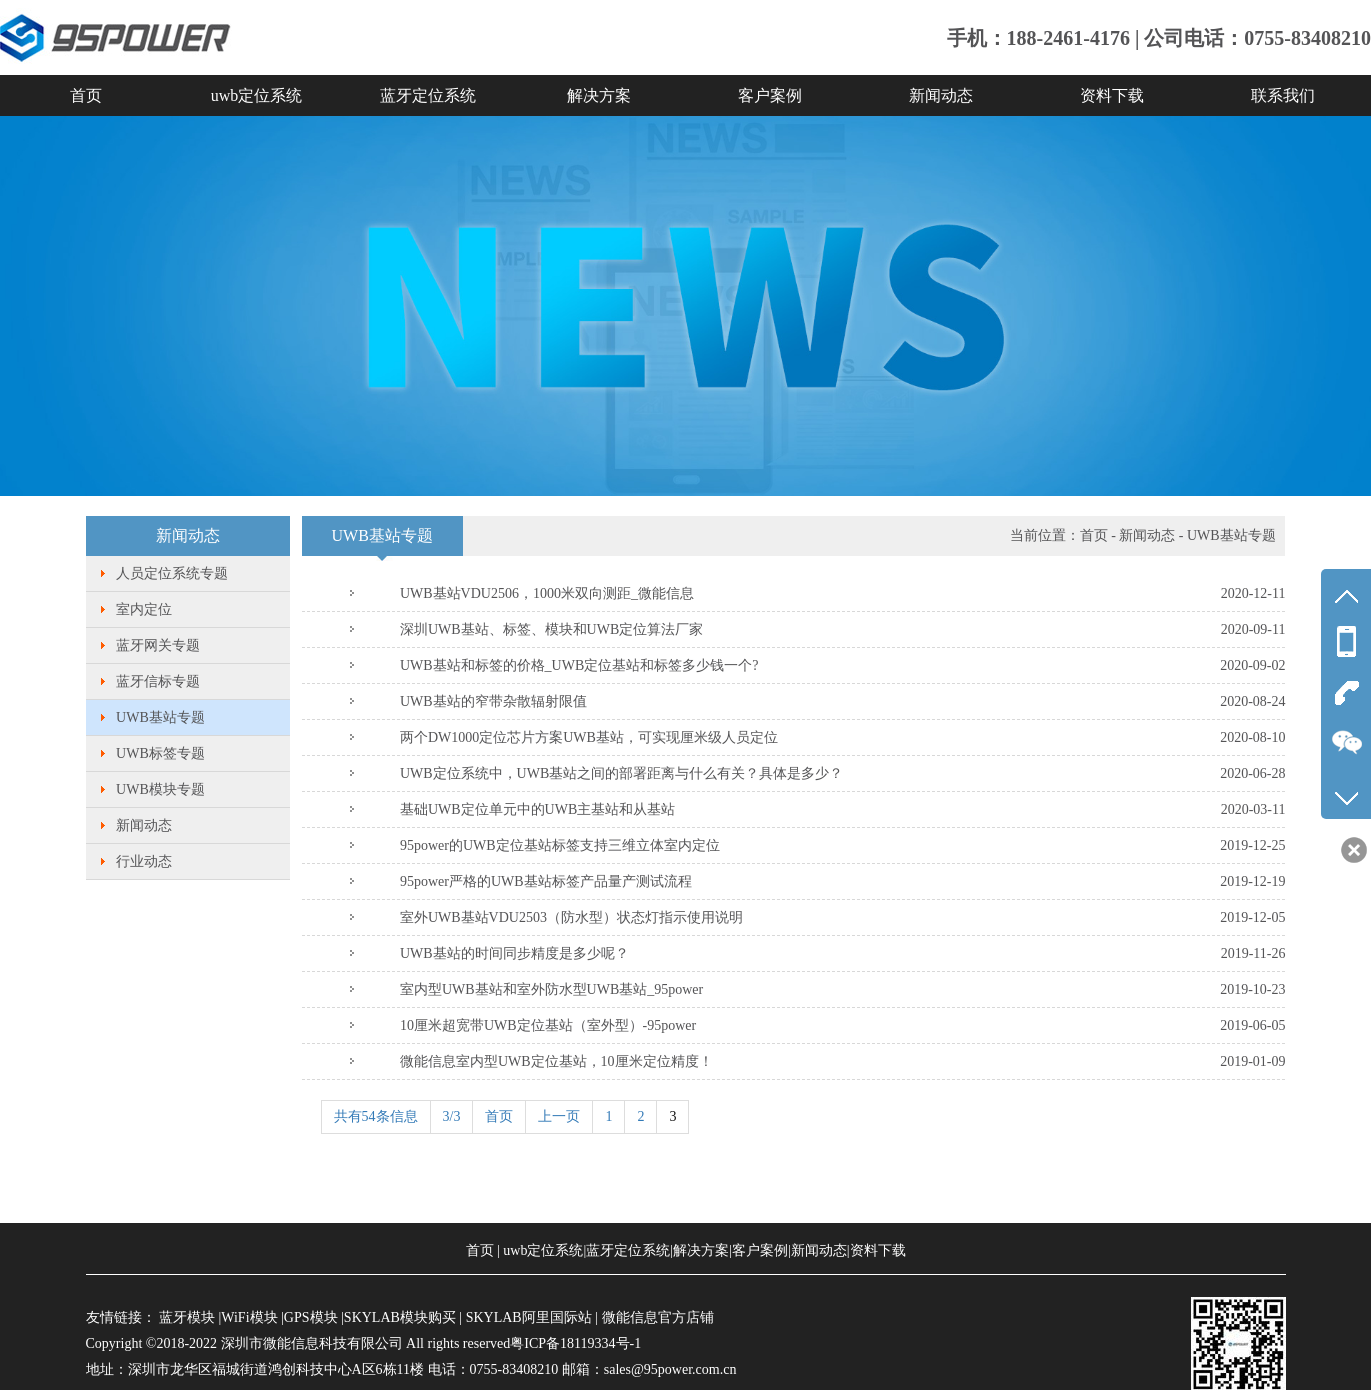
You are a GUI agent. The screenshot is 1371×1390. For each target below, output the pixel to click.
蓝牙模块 (187, 1317)
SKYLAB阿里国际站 (529, 1317)
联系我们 (1283, 95)
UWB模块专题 (160, 789)
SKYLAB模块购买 (400, 1317)
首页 (86, 95)
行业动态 (144, 861)
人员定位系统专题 (172, 573)
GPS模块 (311, 1317)
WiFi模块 (249, 1317)
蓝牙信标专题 (158, 681)
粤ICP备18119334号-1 (575, 1343)
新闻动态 (941, 95)
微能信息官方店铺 (658, 1317)
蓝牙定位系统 (428, 95)
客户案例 (770, 95)
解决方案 (599, 95)
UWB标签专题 (160, 753)
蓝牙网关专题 (158, 645)
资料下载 (1112, 95)
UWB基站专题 (160, 717)
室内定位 (144, 609)
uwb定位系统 (257, 95)
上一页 (559, 1116)
